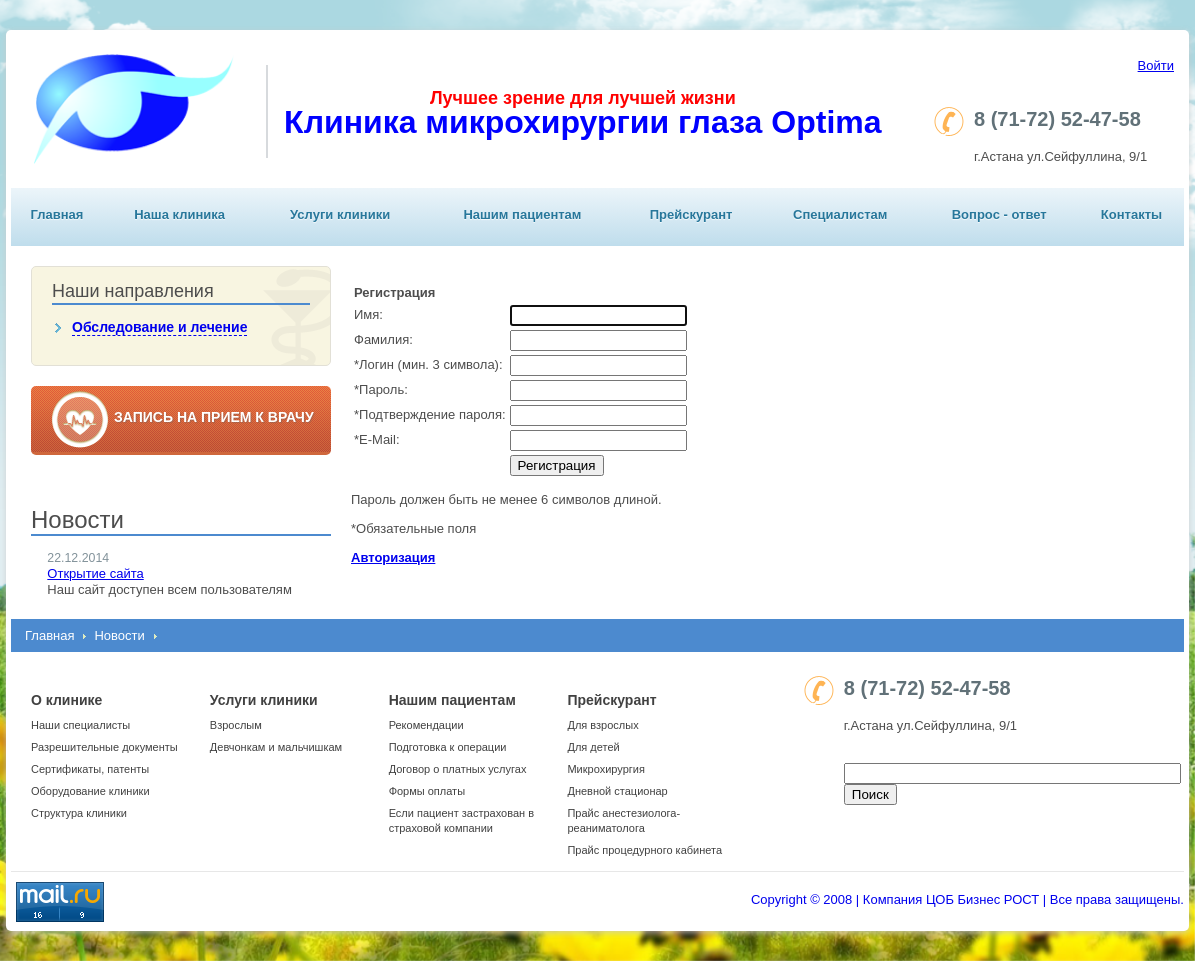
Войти (1156, 65)
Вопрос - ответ (999, 214)
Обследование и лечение (159, 327)
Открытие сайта (95, 573)
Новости (119, 635)
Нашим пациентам (522, 214)
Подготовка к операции (448, 747)
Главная (57, 214)
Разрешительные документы (104, 747)
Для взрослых (602, 725)
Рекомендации (426, 725)
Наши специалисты (80, 725)
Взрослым (236, 725)
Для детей (593, 747)
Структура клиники (79, 813)
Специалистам (840, 214)
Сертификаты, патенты (90, 769)
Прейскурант (691, 214)
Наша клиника (179, 214)
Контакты (1131, 214)
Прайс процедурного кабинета (644, 850)
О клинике (66, 700)
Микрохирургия (605, 769)
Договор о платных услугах (458, 769)
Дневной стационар (617, 791)
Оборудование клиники (90, 791)
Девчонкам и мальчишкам (276, 747)
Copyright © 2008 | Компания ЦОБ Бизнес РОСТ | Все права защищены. (967, 899)
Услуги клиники (340, 214)
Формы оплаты (427, 791)
